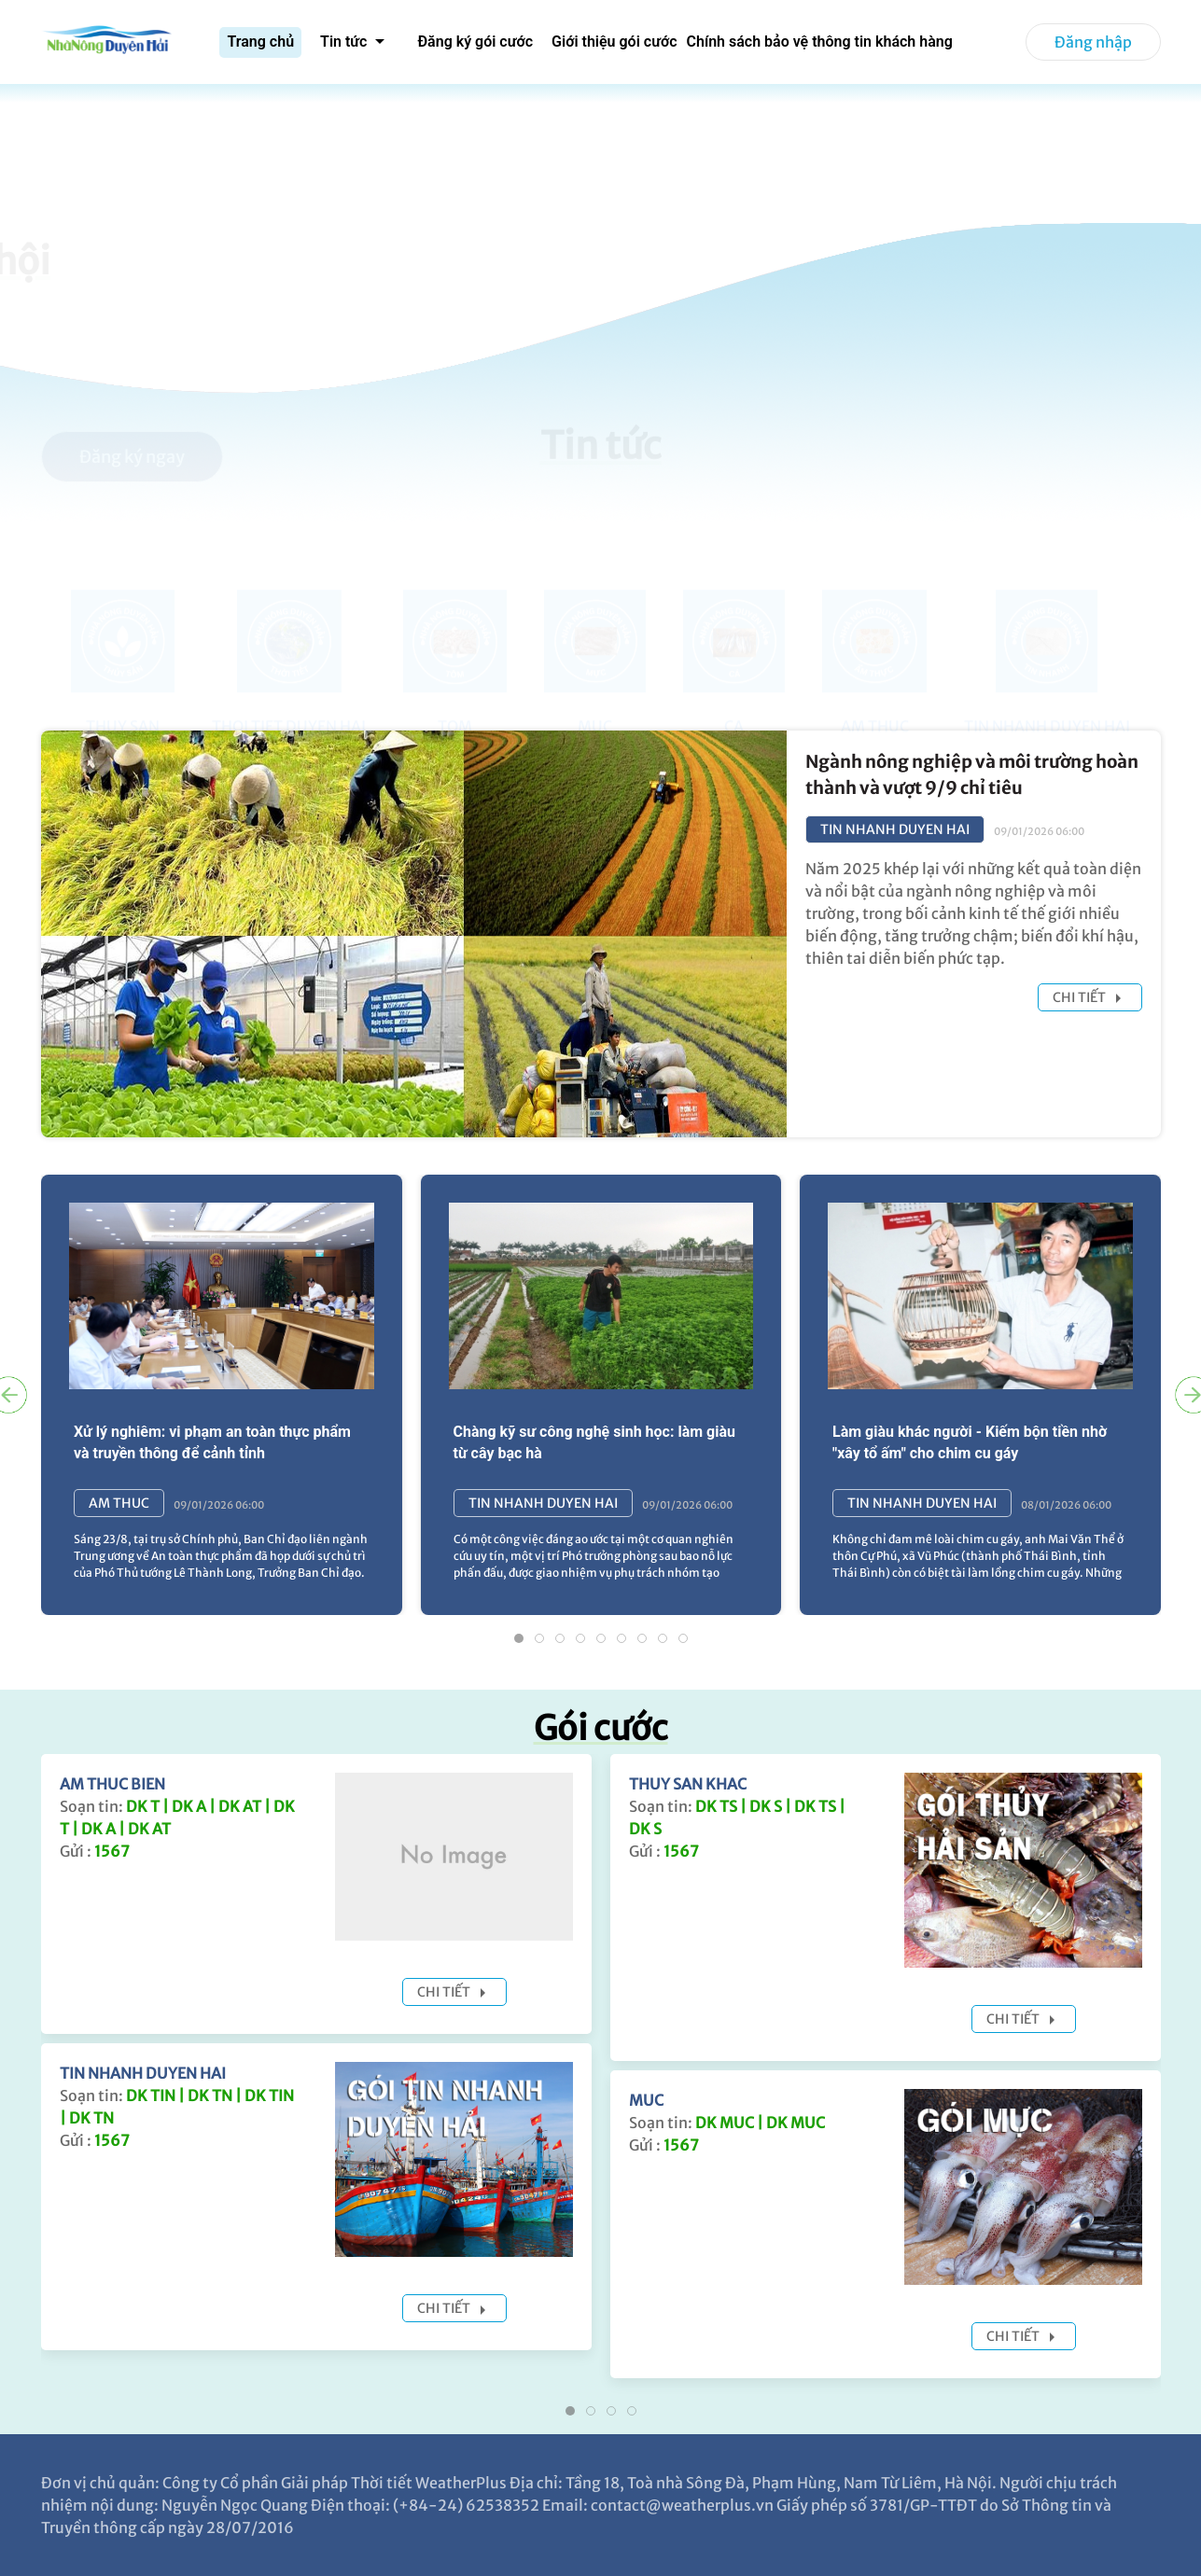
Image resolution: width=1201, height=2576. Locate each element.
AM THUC (119, 1503)
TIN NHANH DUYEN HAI (895, 829)
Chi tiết (1090, 998)
